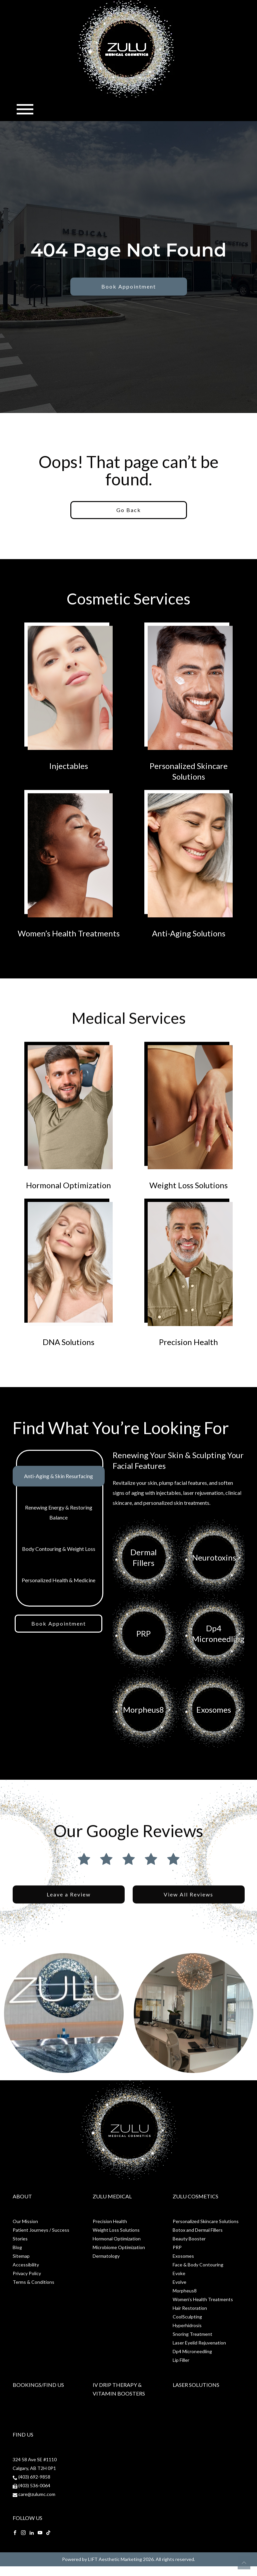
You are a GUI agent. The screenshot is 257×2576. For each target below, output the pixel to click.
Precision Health (110, 2221)
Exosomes (183, 2256)
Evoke (179, 2273)
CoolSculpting (187, 2316)
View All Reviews (188, 1894)
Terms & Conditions (33, 2282)
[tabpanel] (179, 1599)
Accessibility (26, 2264)
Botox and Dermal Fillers (198, 2230)
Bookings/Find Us (38, 2385)
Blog (17, 2247)
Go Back (128, 510)
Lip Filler (181, 2360)
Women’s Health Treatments (203, 2299)
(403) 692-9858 (34, 2477)
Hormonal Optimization (117, 2238)
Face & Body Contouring (198, 2264)
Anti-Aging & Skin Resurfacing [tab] (58, 1476)
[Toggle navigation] (25, 109)
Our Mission (25, 2221)
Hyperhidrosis (187, 2325)
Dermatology (106, 2256)
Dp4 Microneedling (192, 2351)
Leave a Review (69, 1894)
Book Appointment (128, 286)
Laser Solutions (196, 2385)
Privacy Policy (27, 2273)
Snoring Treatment (192, 2334)
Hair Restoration (190, 2308)
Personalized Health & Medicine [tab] (58, 1580)
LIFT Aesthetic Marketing (115, 2559)
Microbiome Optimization (119, 2247)
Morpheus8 (185, 2290)
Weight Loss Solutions (116, 2230)
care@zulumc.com (36, 2494)
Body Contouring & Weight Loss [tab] (58, 1549)
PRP (177, 2247)
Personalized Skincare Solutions (206, 2221)
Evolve (179, 2282)
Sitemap (21, 2256)
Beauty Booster (189, 2238)
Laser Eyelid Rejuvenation (199, 2342)
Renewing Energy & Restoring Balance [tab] (58, 1512)
